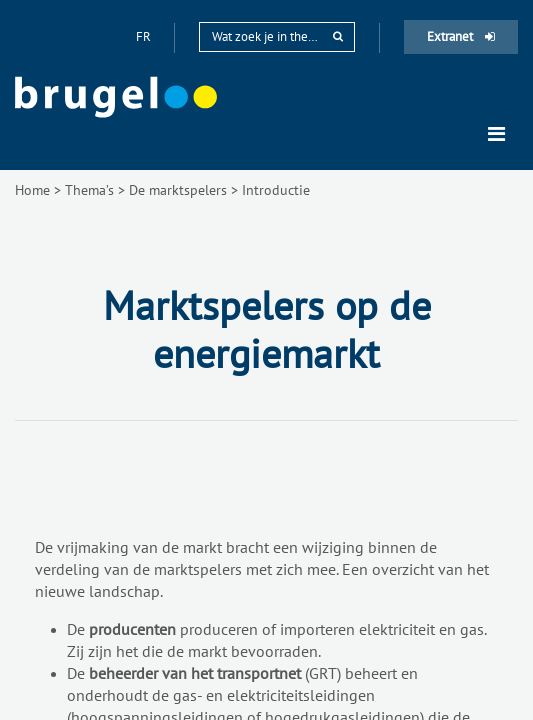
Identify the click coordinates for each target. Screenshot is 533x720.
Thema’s (89, 190)
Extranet (461, 36)
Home (32, 190)
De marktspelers (178, 190)
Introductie (276, 190)
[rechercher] (338, 36)
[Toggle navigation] (496, 134)
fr (145, 36)
